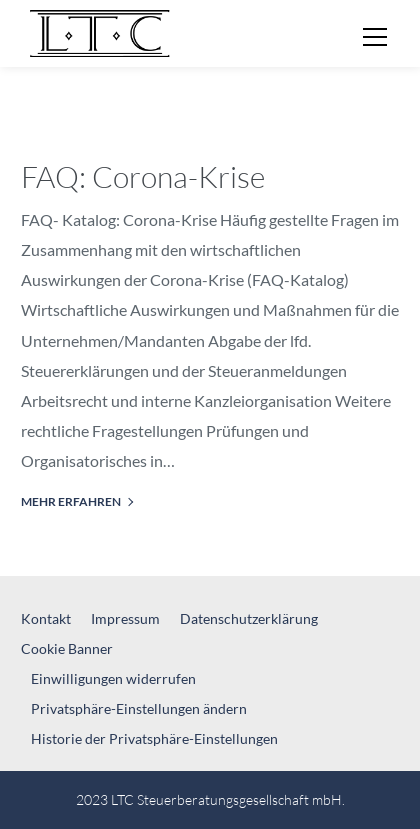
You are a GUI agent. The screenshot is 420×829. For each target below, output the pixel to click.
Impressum (125, 618)
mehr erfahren (71, 501)
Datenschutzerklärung (249, 618)
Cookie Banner (67, 648)
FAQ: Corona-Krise (143, 176)
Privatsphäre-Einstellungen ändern (139, 708)
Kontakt (46, 618)
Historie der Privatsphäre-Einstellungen (154, 738)
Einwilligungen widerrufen (113, 678)
